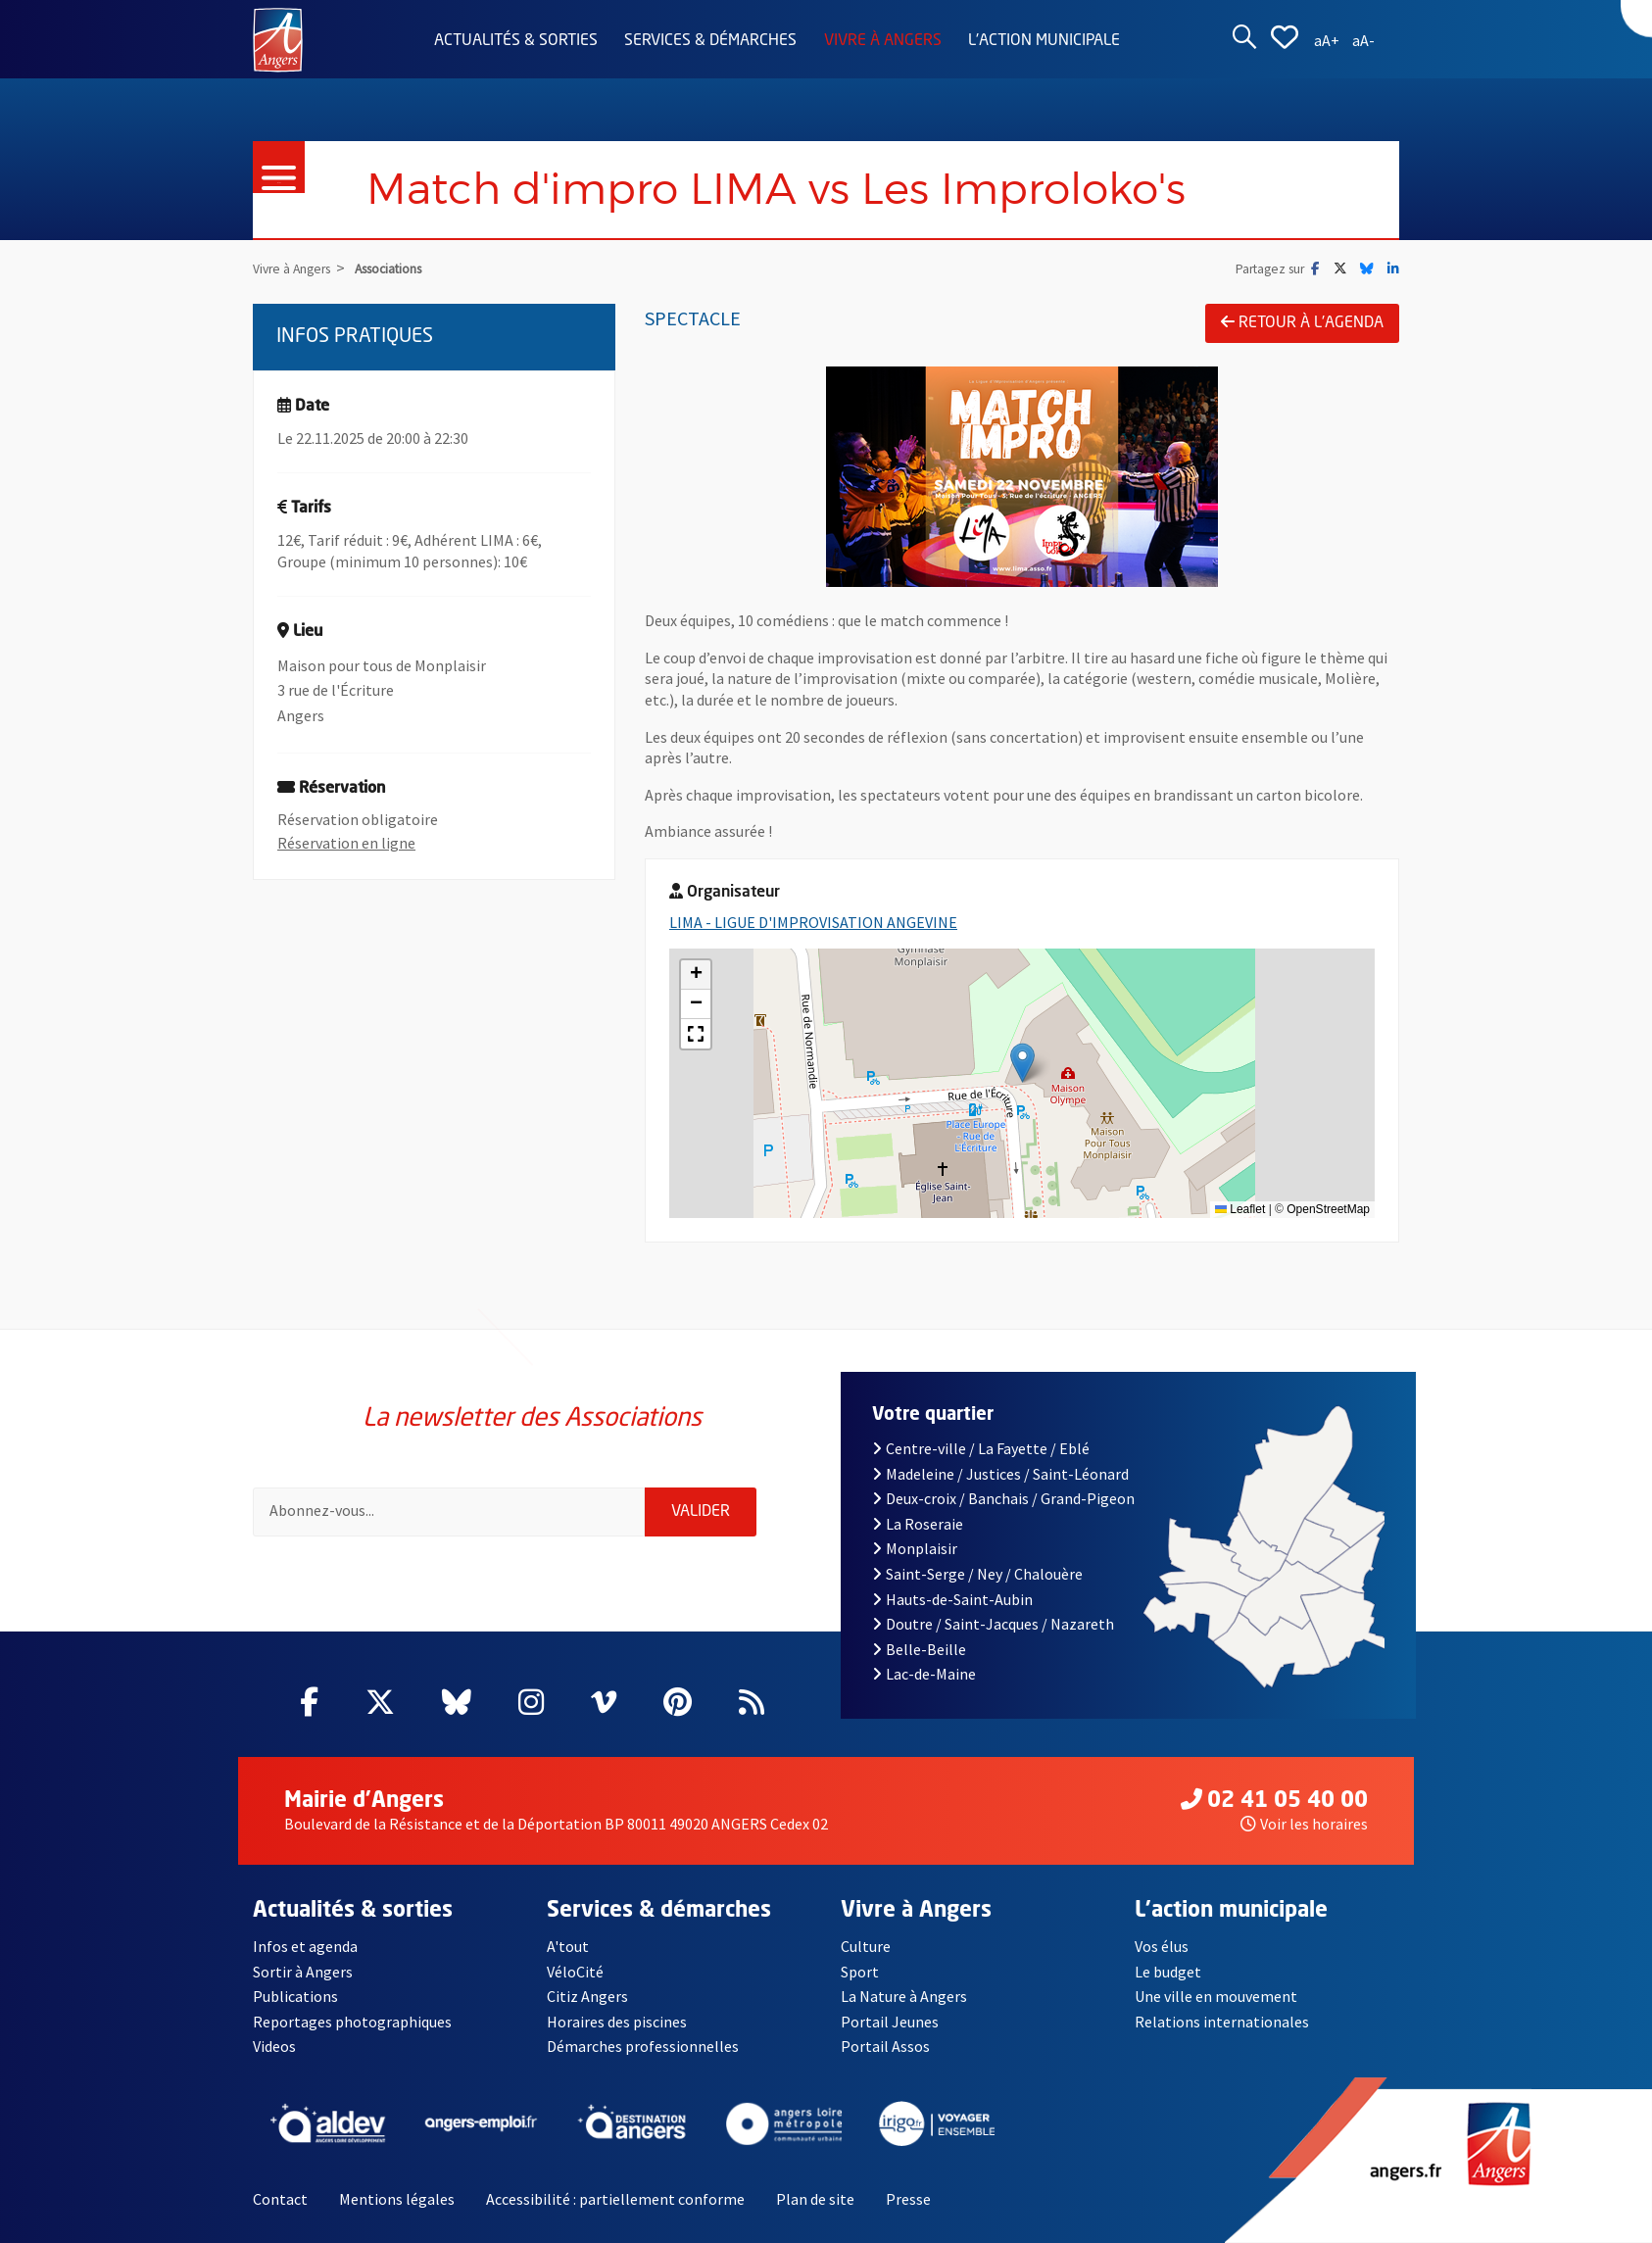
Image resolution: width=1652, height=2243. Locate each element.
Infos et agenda (305, 1946)
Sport (860, 1971)
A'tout (568, 1946)
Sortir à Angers (303, 1971)
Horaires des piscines (617, 2021)
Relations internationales (1222, 2021)
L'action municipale (1044, 41)
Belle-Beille (919, 1649)
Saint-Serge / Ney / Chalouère (977, 1574)
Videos (274, 2046)
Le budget (1168, 1971)
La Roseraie (917, 1524)
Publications (295, 1996)
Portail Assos (885, 2046)
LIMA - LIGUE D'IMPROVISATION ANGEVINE (813, 922)
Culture (866, 1946)
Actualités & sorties (516, 41)
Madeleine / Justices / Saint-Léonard (1000, 1474)
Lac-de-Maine (924, 1673)
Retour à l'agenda (1302, 322)
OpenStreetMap (1328, 1209)
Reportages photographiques (352, 2021)
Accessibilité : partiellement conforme (615, 2199)
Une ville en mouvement (1216, 1996)
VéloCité (575, 1971)
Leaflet (1240, 1209)
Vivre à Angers (883, 41)
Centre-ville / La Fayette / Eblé (981, 1448)
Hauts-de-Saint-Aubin (952, 1599)
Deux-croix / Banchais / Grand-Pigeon (1003, 1498)
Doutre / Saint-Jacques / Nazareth (993, 1623)
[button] (1022, 1063)
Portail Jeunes (890, 2021)
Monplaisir (914, 1548)
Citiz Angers (587, 1996)
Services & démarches (710, 41)
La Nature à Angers (904, 1996)
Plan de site (815, 2199)
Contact (280, 2199)
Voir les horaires (1304, 1823)
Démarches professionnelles (643, 2046)
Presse (908, 2199)
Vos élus (1162, 1946)
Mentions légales (397, 2199)
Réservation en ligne (346, 843)
